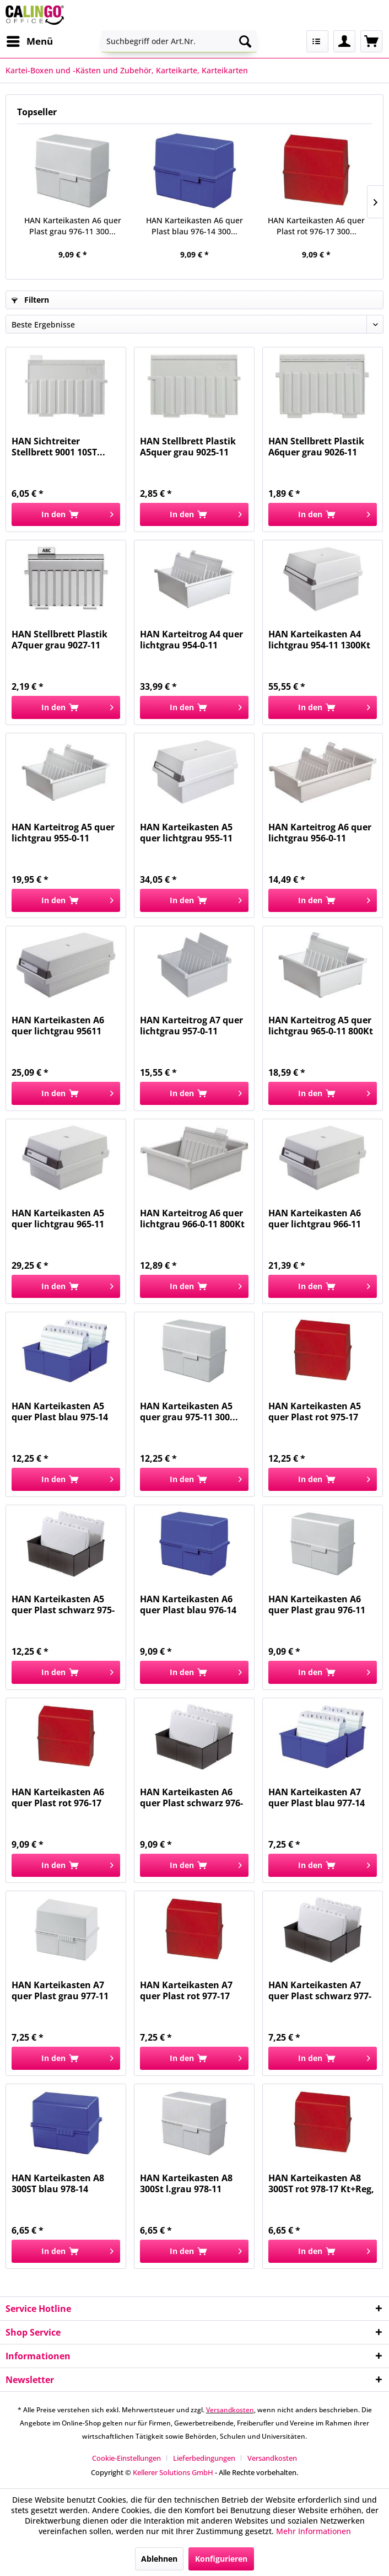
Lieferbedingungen (204, 2458)
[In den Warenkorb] (66, 514)
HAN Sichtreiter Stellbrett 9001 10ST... (58, 447)
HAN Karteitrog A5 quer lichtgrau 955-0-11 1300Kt (63, 833)
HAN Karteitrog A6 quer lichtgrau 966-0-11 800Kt (192, 1219)
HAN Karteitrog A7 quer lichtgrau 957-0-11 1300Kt (191, 1026)
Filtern (30, 299)
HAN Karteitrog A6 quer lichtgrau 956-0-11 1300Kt (319, 833)
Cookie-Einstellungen (126, 2458)
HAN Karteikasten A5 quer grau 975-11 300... (189, 1411)
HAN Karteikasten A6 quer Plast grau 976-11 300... (72, 226)
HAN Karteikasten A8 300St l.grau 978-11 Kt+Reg (186, 2183)
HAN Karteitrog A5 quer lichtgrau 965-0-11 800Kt (320, 1026)
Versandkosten (230, 2409)
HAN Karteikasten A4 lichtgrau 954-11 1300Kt (319, 640)
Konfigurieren (221, 2558)
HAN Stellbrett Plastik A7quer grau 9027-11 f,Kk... (59, 640)
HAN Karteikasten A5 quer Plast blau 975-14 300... (60, 1411)
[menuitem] (29, 41)
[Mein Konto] (344, 41)
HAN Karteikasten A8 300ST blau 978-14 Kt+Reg (58, 2183)
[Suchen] (245, 41)
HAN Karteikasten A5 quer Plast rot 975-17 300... (314, 1411)
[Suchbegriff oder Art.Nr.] (179, 41)
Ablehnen (159, 2558)
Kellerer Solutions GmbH (173, 2472)
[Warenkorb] (371, 41)
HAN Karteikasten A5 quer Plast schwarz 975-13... (63, 1604)
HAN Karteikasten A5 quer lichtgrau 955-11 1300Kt (186, 833)
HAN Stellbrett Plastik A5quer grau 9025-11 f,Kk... (188, 447)
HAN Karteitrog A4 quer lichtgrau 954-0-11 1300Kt (191, 640)
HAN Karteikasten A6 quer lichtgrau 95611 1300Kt (58, 1026)
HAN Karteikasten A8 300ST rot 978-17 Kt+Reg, (321, 2183)
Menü (30, 40)
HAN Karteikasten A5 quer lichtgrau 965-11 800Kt (58, 1219)
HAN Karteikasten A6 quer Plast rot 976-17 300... (316, 226)
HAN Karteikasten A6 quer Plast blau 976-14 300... (194, 226)
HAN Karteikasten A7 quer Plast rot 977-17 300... (186, 1990)
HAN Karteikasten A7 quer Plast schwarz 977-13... (319, 1990)
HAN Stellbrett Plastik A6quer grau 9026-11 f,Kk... (316, 447)
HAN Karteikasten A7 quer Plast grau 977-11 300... (60, 1990)
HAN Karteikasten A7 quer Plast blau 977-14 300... (316, 1797)
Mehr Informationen (313, 2531)
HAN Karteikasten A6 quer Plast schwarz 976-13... (191, 1797)
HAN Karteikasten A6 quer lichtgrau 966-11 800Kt (314, 1219)
